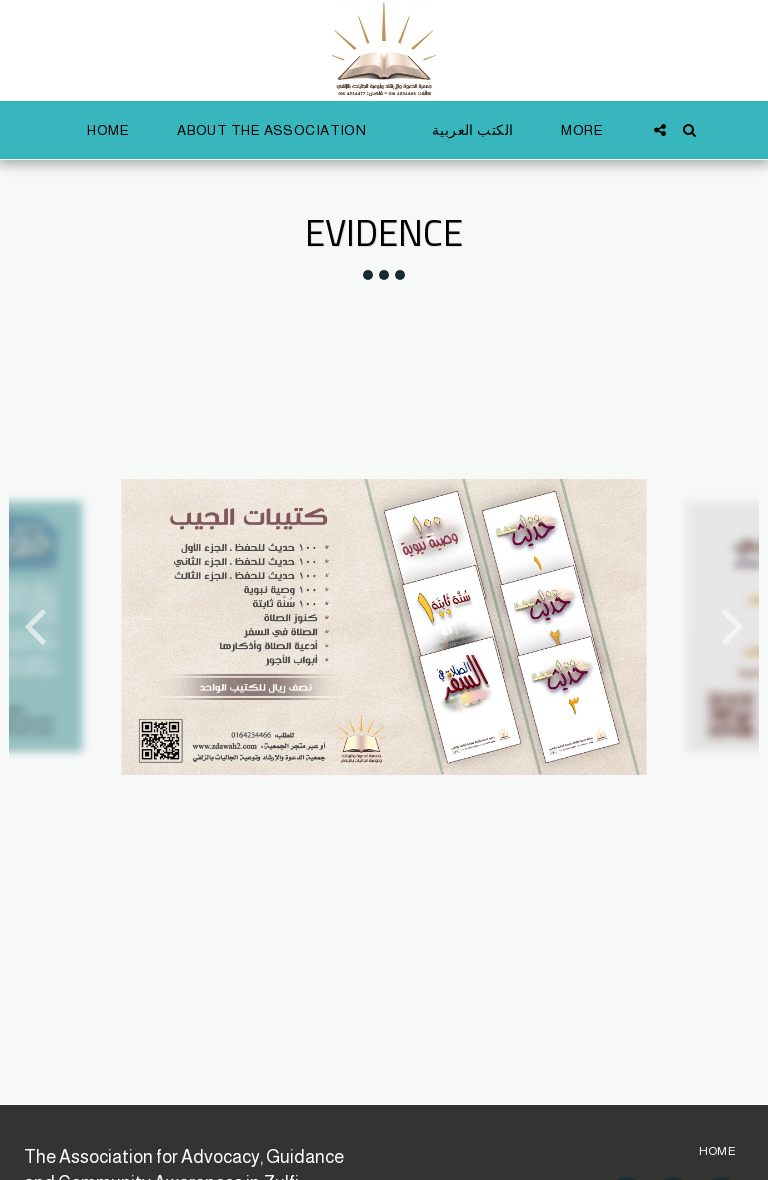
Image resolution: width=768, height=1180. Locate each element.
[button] (280, 130)
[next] (729, 627)
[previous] (39, 627)
